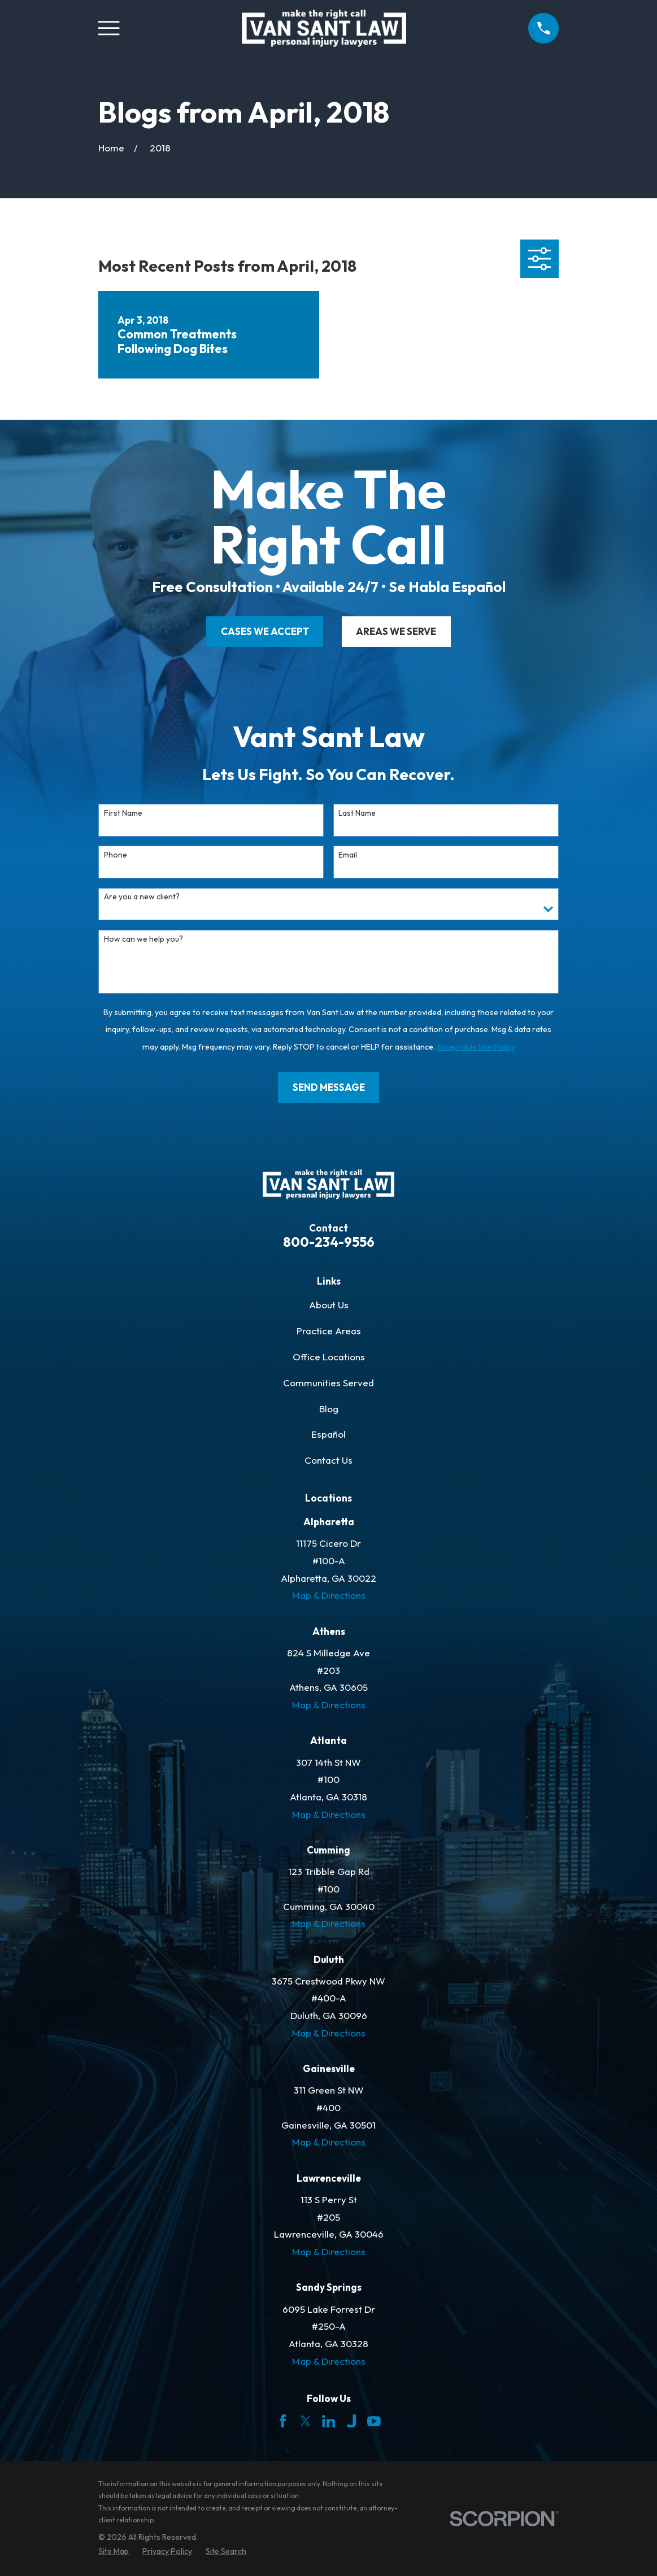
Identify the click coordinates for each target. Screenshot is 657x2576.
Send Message (329, 1087)
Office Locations (329, 1357)
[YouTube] (374, 2421)
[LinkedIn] (329, 2421)
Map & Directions (329, 1595)
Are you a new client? (142, 897)
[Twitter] (305, 2421)
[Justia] (351, 2421)
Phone (115, 855)
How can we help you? (143, 939)
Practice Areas (329, 1331)
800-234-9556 (329, 1242)
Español (328, 1434)
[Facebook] (283, 2421)
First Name (123, 813)
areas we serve (396, 631)
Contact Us (328, 1460)
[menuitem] (113, 2551)
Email (347, 855)
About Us (329, 1305)
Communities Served (328, 1383)
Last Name (357, 813)
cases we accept (265, 631)
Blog (328, 1409)
